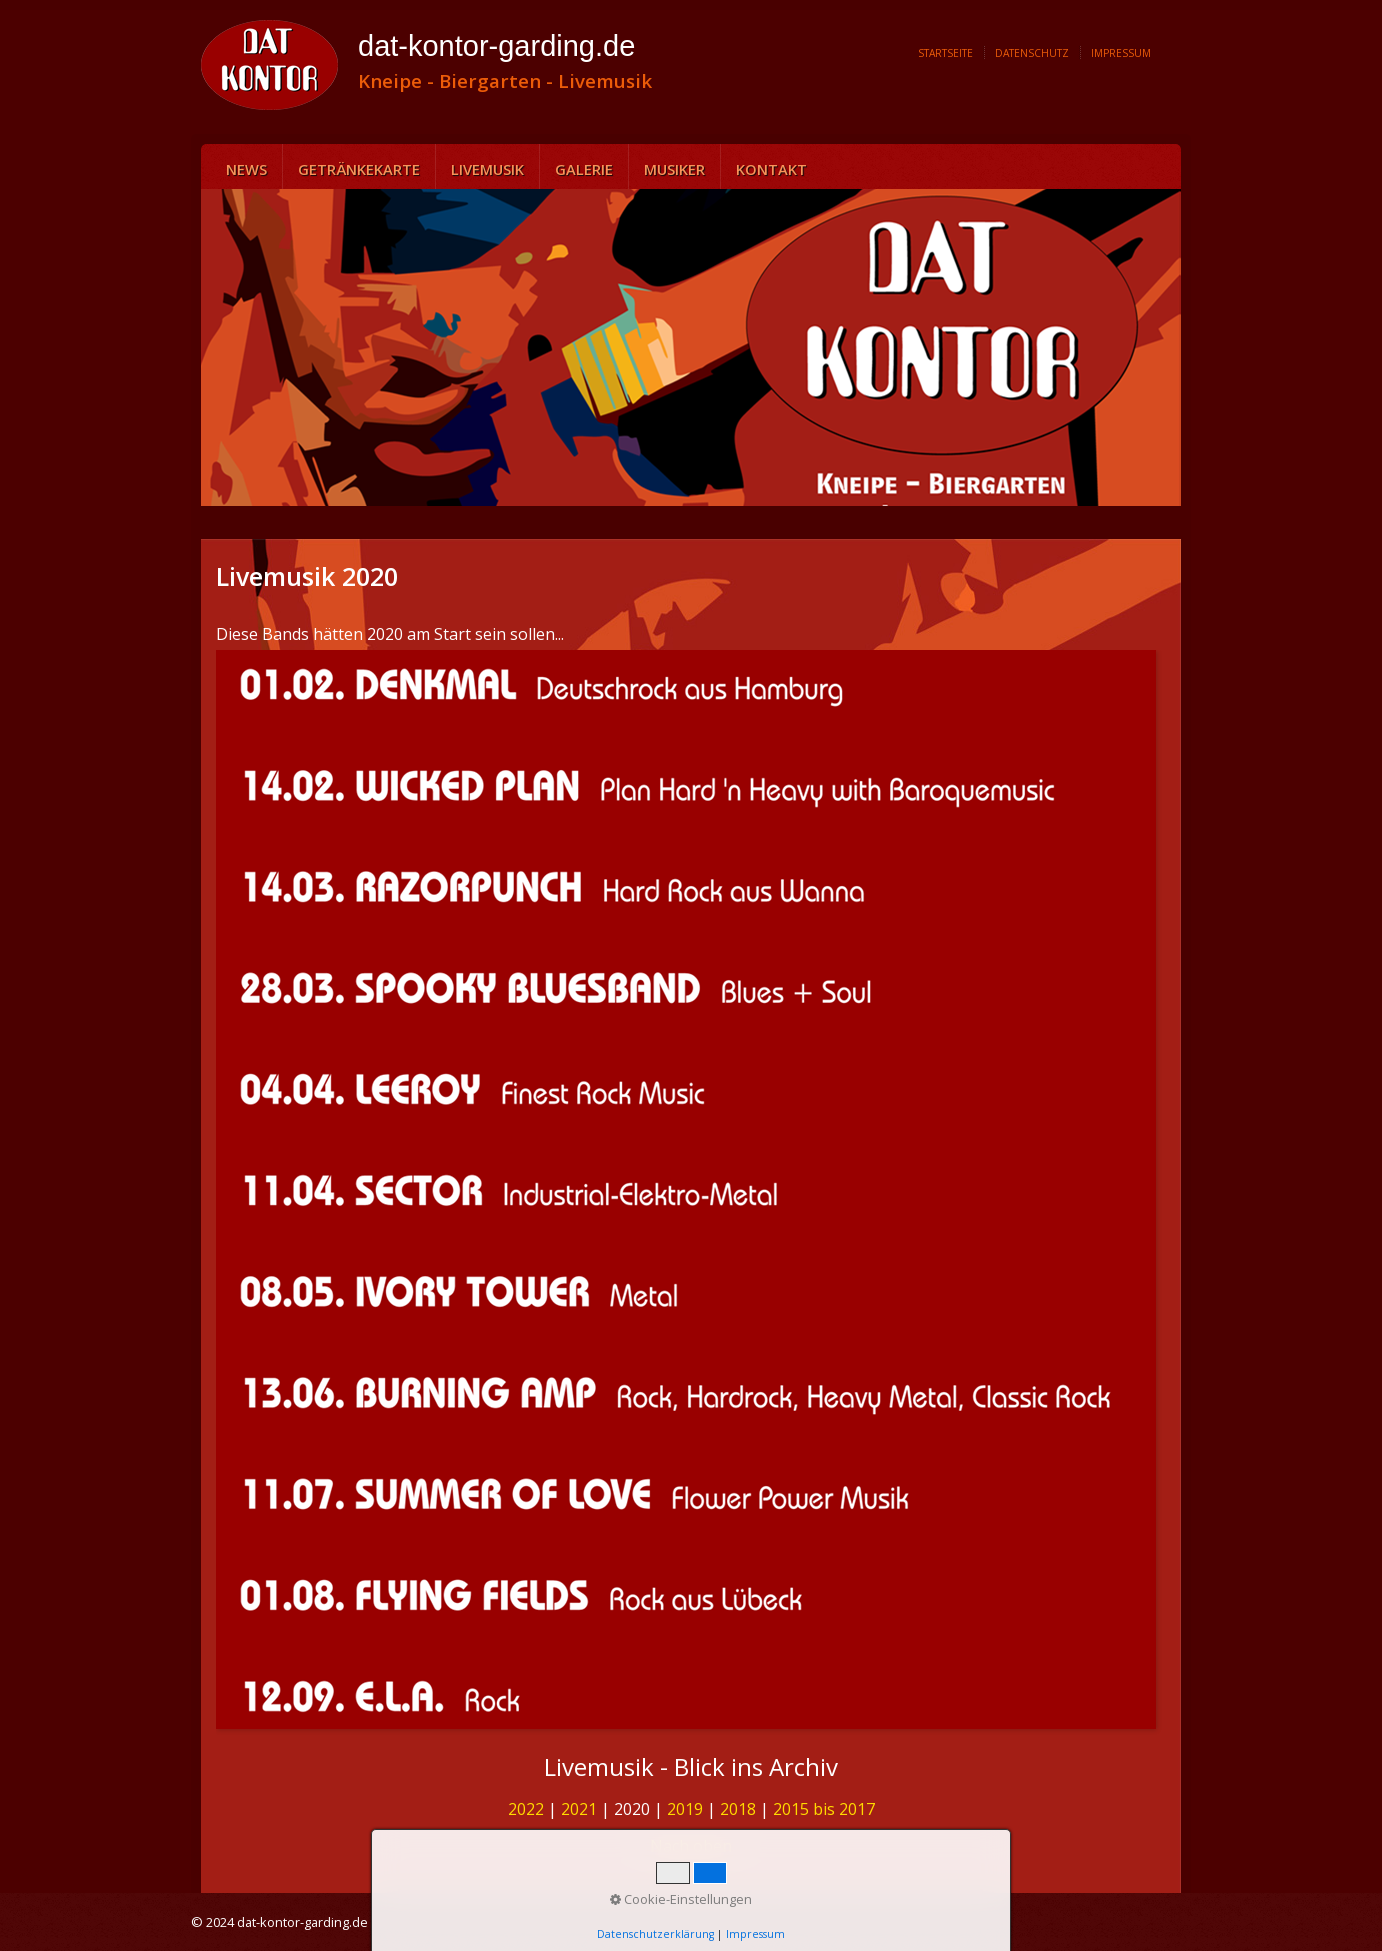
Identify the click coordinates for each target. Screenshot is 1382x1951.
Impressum (1121, 53)
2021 (579, 1809)
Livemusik (487, 169)
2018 (738, 1809)
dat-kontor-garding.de (496, 46)
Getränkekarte (359, 169)
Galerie (584, 169)
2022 (526, 1809)
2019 (685, 1809)
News (246, 169)
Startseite (945, 53)
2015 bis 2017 (824, 1809)
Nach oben (691, 1846)
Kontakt (771, 169)
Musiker (674, 169)
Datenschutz (1032, 53)
